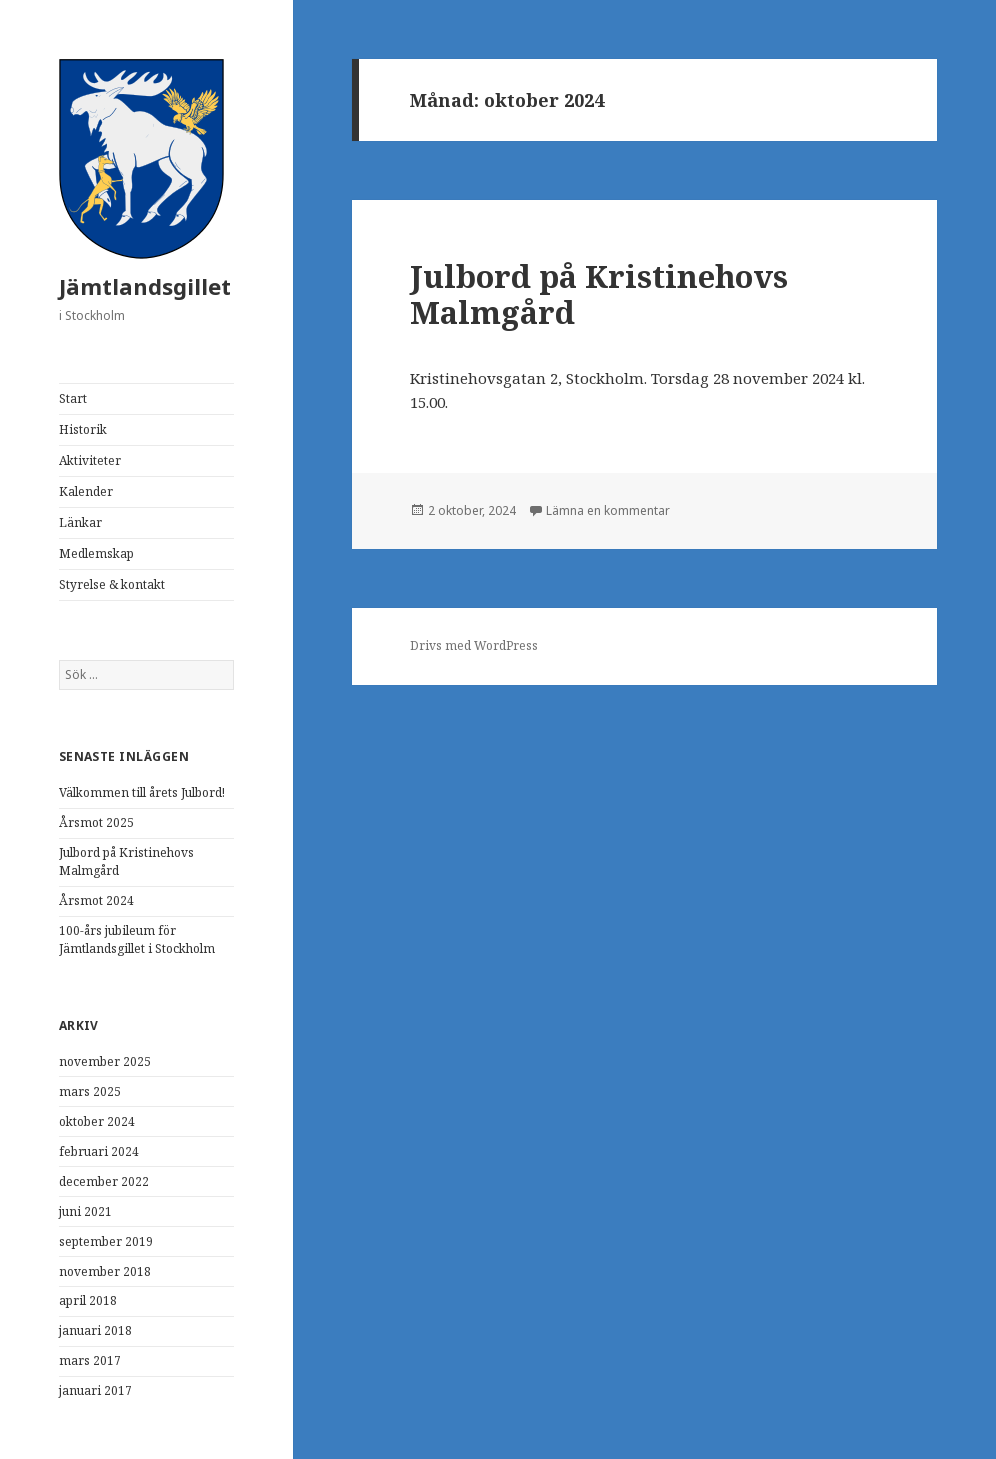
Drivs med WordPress (474, 645)
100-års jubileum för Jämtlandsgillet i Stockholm (137, 939)
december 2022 (104, 1181)
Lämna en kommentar (608, 510)
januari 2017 (95, 1390)
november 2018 (105, 1271)
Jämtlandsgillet (145, 286)
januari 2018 (95, 1330)
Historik (83, 429)
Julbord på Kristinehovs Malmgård (599, 294)
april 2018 (88, 1300)
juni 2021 (85, 1211)
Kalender (86, 491)
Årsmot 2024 (96, 900)
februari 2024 (99, 1151)
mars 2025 (90, 1091)
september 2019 (106, 1241)
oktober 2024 (97, 1121)
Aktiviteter (90, 460)
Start (73, 398)
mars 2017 (90, 1360)
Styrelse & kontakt (112, 584)
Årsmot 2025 (96, 822)
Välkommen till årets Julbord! (142, 792)
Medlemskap (96, 553)
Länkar (80, 522)
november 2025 (105, 1061)
